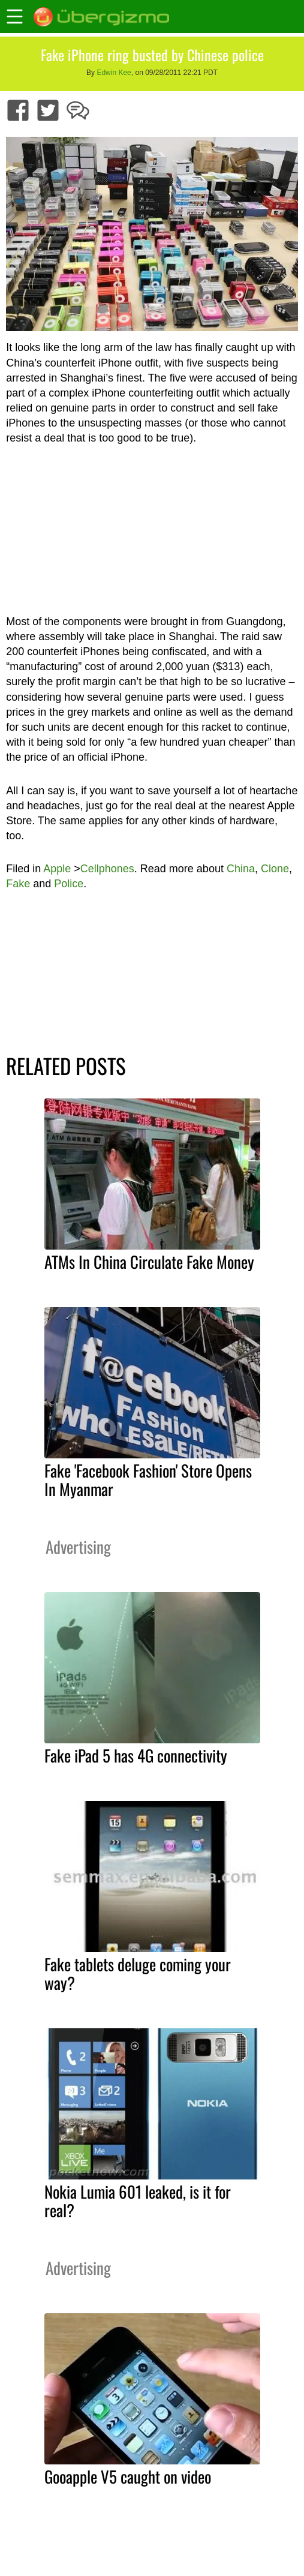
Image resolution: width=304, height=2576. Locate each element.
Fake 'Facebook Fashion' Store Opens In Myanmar (148, 1479)
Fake (18, 884)
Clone (275, 869)
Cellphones (107, 869)
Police (68, 884)
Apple (57, 869)
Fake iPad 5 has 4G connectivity (135, 1755)
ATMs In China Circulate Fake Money (149, 1262)
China (241, 869)
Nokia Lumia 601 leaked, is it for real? (137, 2200)
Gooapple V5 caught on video (127, 2476)
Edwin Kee (114, 72)
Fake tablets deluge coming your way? (137, 1973)
